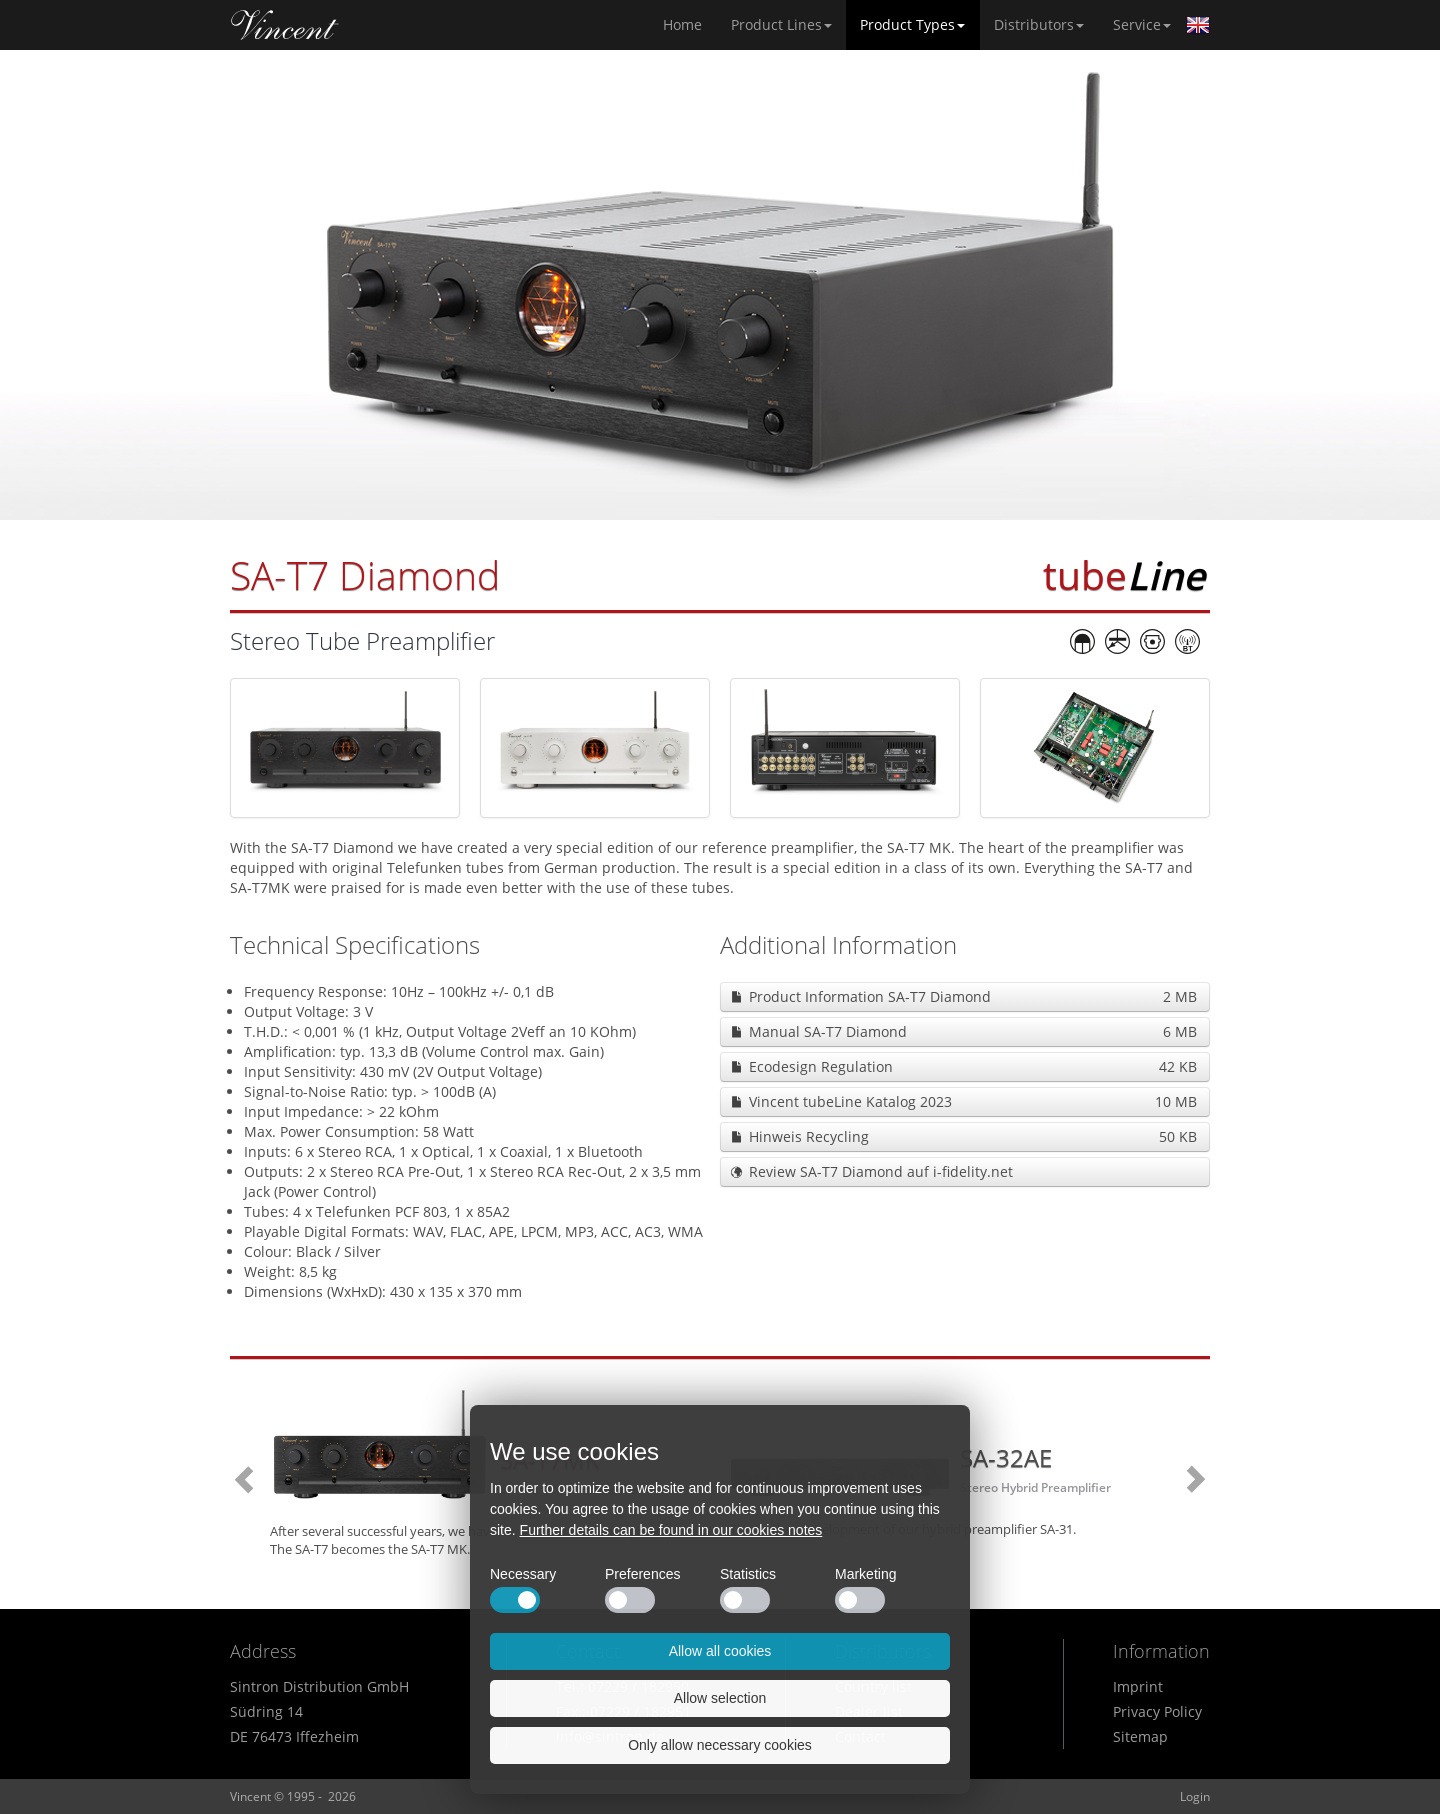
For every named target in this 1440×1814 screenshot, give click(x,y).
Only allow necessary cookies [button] (720, 1745)
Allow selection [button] (720, 1698)
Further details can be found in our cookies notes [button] (671, 1530)
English (1198, 25)
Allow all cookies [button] (720, 1651)
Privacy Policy (1157, 1711)
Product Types (912, 24)
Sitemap (1140, 1736)
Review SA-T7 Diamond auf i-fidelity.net (881, 1171)
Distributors (1039, 24)
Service (1142, 24)
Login (1195, 1796)
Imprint (1138, 1686)
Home (285, 25)
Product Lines (781, 24)
